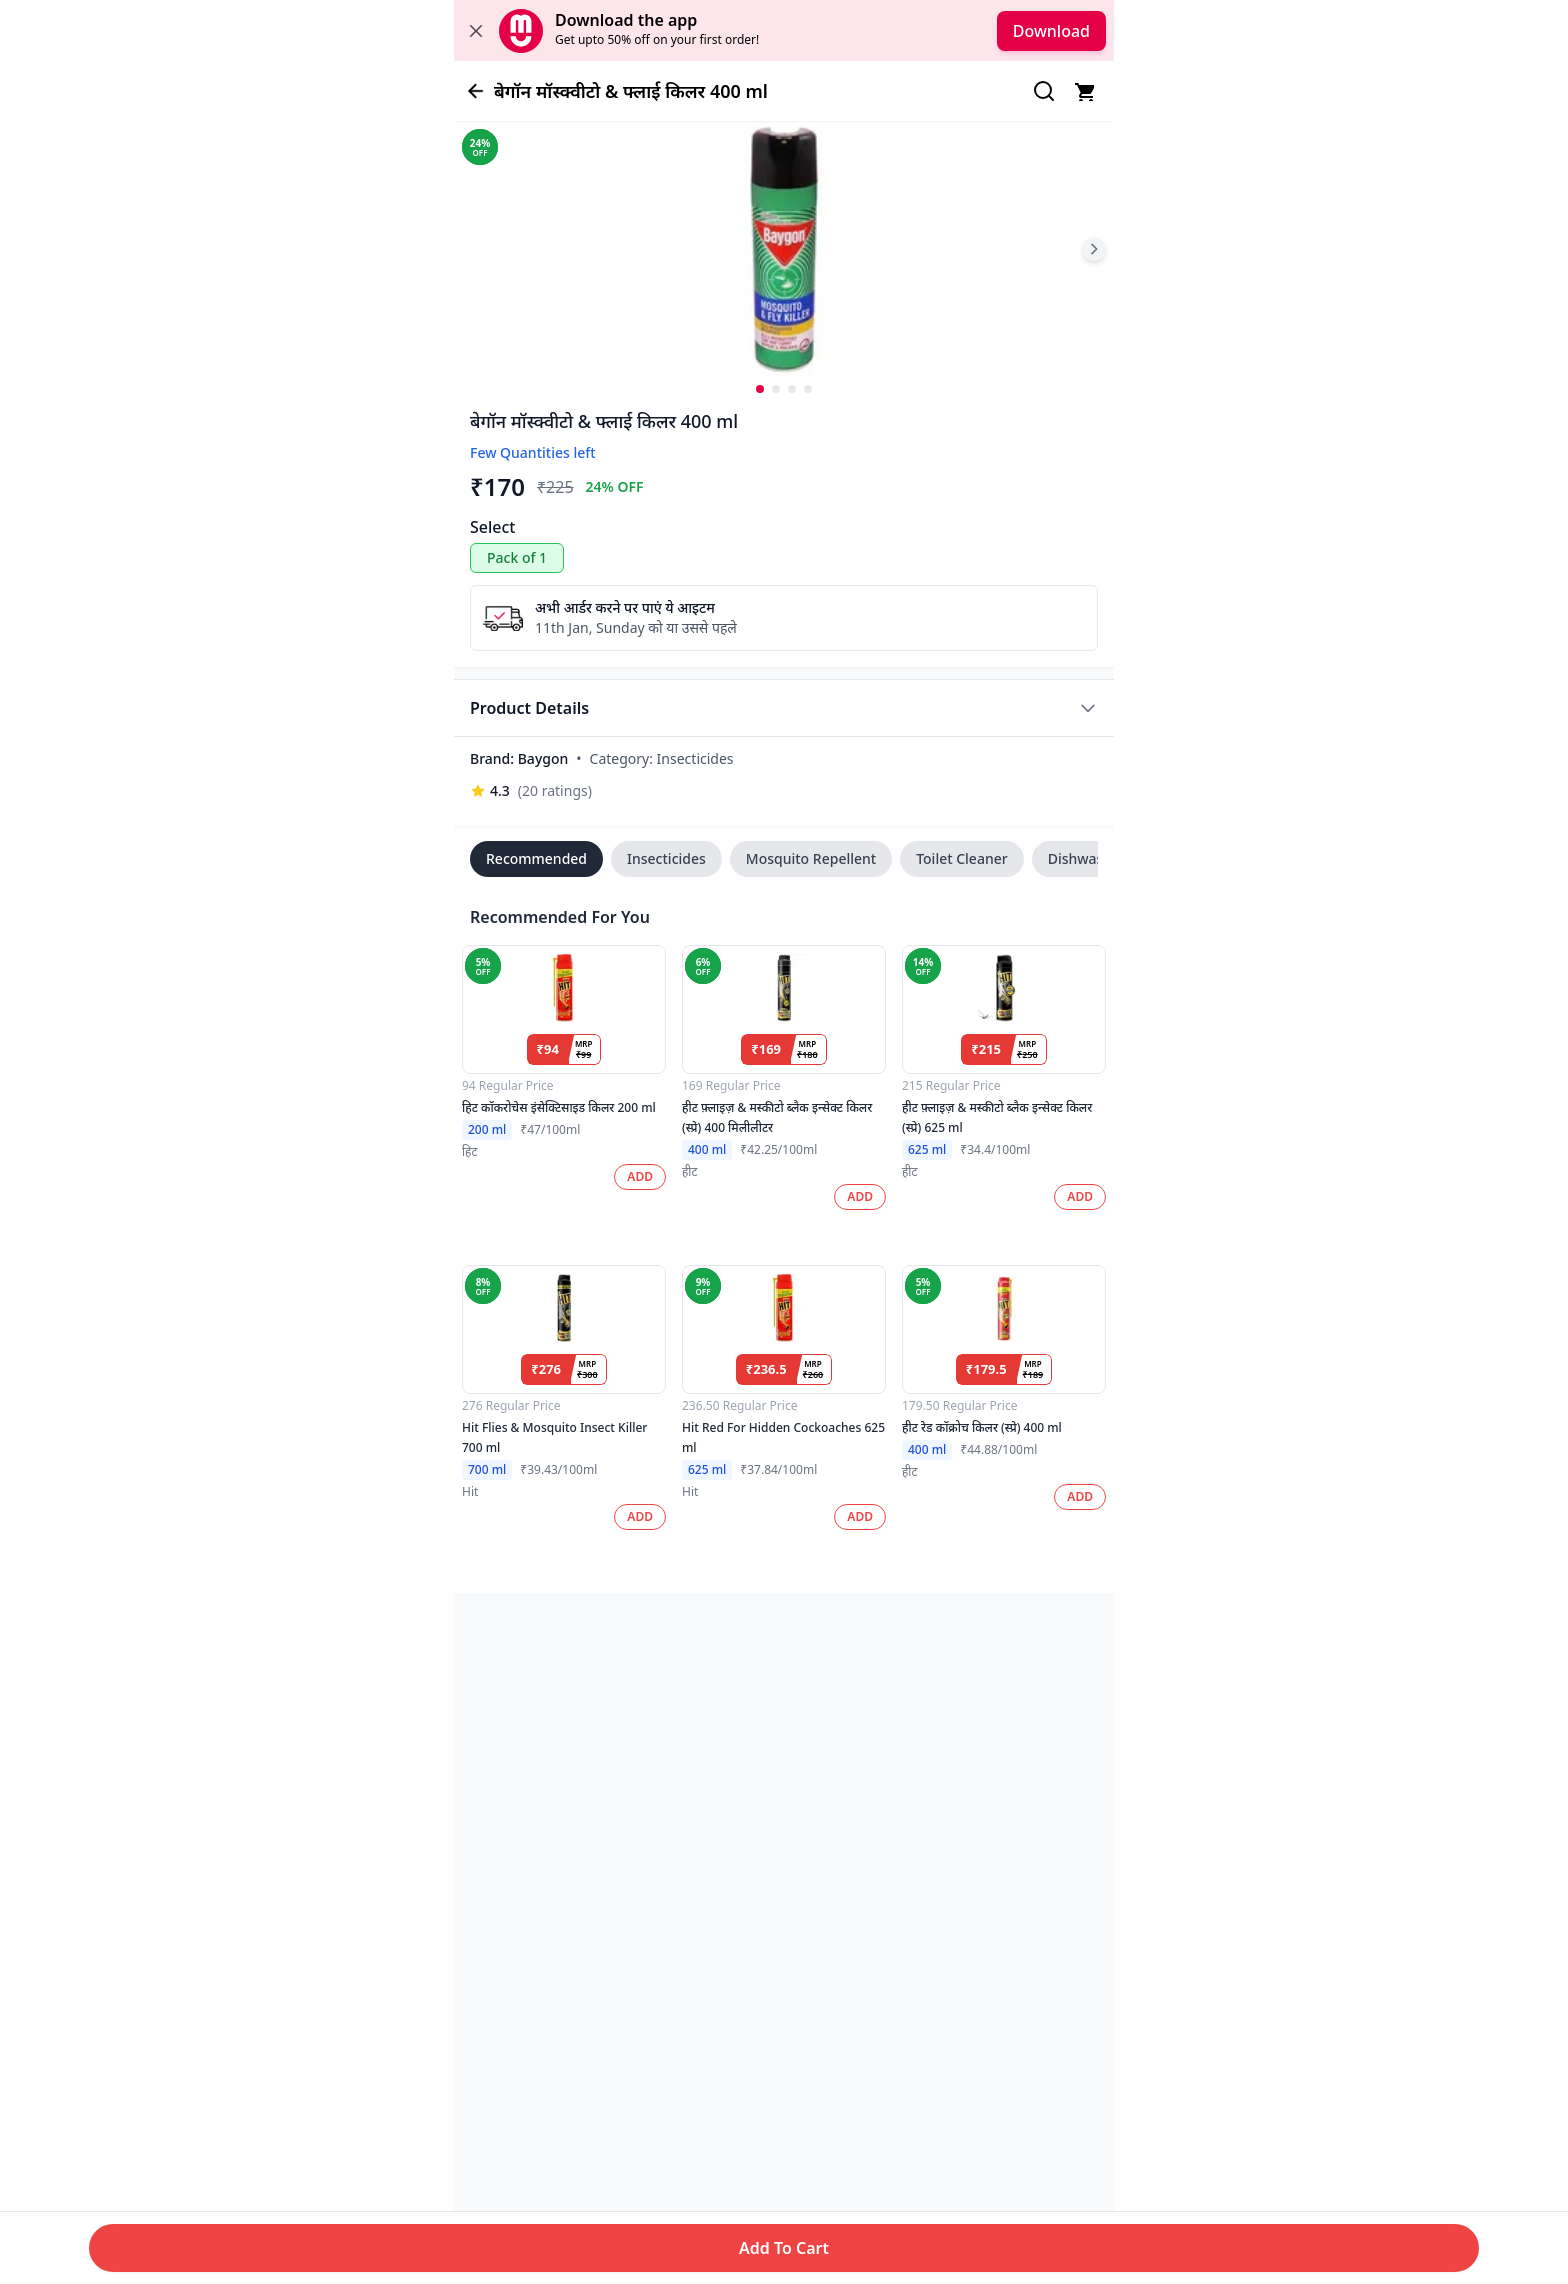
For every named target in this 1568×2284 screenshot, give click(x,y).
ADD (640, 1176)
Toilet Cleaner (962, 858)
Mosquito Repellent (811, 858)
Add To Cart (784, 2248)
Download (1051, 31)
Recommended (536, 858)
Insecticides (666, 858)
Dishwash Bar (1093, 858)
